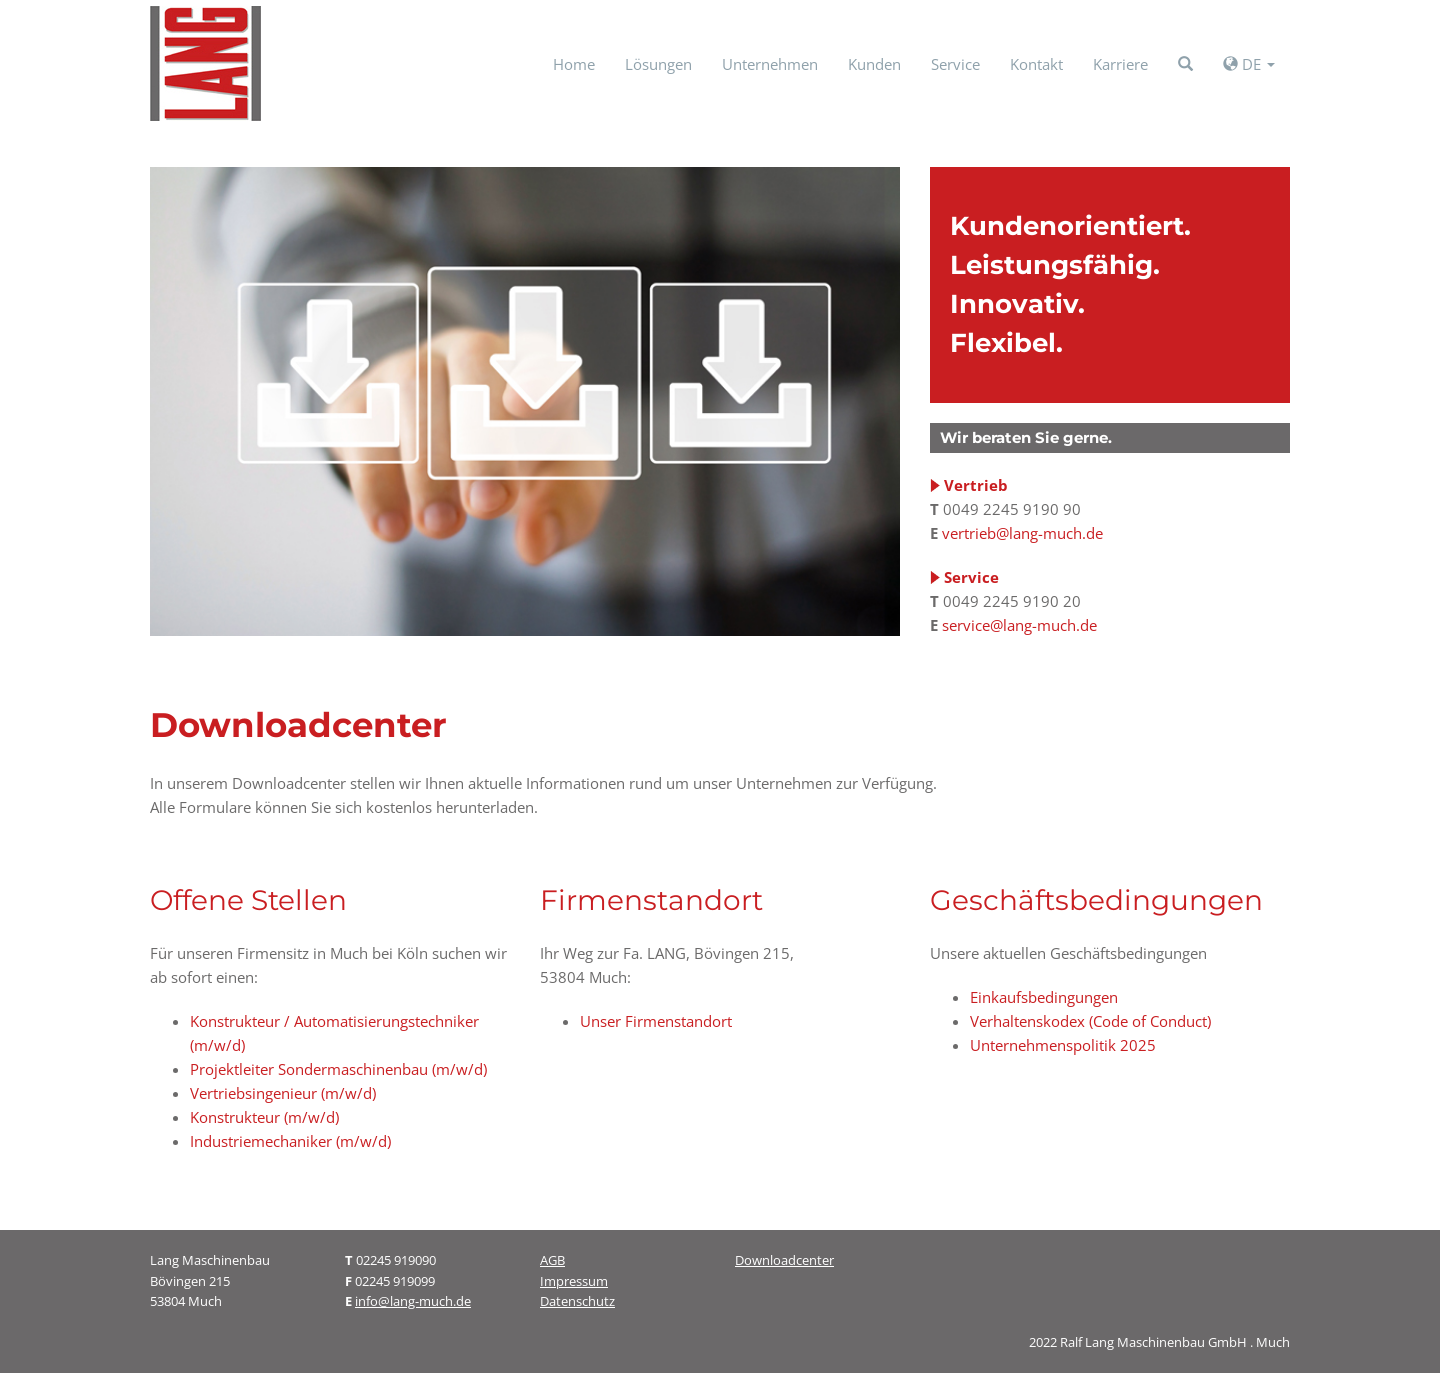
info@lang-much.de (413, 1301)
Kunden (874, 64)
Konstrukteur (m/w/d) (264, 1117)
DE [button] (1249, 64)
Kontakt (1036, 64)
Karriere (1120, 64)
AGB (552, 1260)
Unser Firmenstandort (656, 1021)
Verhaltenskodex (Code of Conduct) (1090, 1021)
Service (955, 64)
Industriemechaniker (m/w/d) (290, 1141)
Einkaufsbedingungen (1044, 997)
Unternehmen (770, 64)
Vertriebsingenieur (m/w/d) (283, 1093)
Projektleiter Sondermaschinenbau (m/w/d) (338, 1069)
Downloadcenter (784, 1260)
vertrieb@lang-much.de (1022, 533)
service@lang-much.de (1019, 625)
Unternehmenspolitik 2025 (1063, 1045)
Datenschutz (577, 1301)
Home (574, 64)
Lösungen (658, 64)
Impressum (574, 1281)
